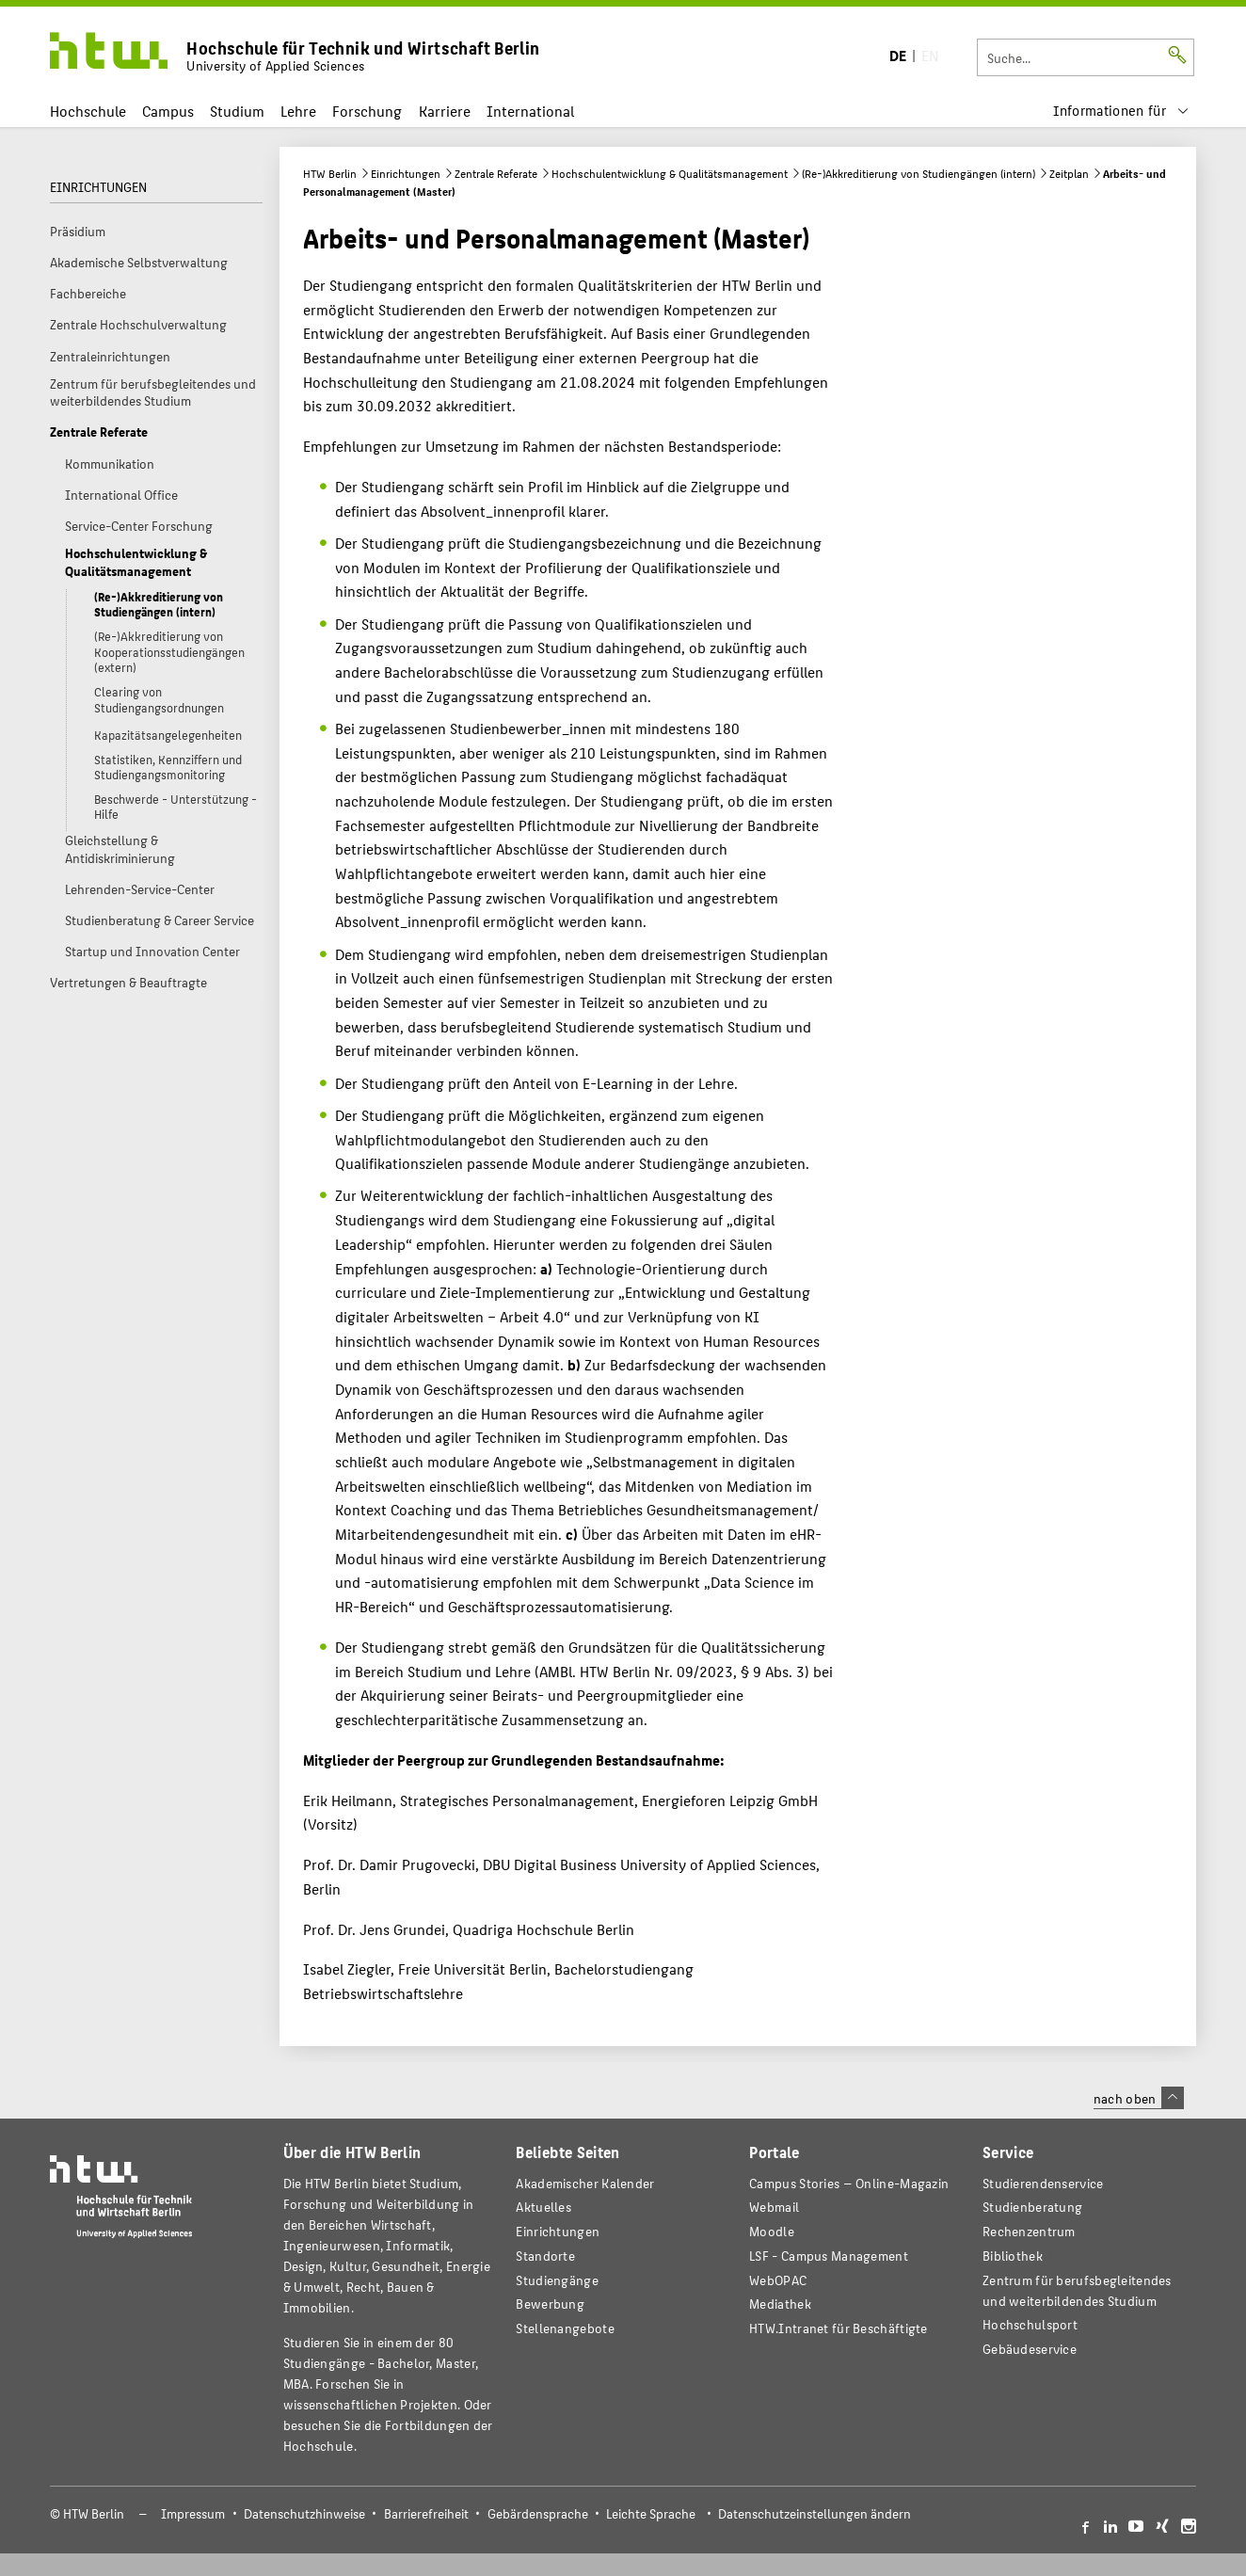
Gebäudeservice (1029, 2349)
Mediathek (780, 2303)
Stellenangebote (565, 2328)
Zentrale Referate (496, 173)
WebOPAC (778, 2280)
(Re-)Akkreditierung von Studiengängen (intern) (918, 173)
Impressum (193, 2513)
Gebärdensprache (537, 2513)
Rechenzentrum (1029, 2231)
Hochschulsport (1030, 2324)
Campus (168, 110)
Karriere (445, 110)
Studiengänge (557, 2280)
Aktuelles (543, 2206)
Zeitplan (1069, 173)
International (530, 110)
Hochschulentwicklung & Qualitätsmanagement (669, 173)
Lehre (298, 110)
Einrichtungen (405, 173)
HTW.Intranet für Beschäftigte (838, 2328)
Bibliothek (1012, 2255)
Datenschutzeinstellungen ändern (814, 2513)
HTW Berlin (330, 173)
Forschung (367, 110)
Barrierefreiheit (426, 2513)
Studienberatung (1032, 2206)
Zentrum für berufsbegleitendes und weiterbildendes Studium (1077, 2290)
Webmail (774, 2206)
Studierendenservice (1043, 2183)
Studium (237, 110)
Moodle (771, 2231)
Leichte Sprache (650, 2513)
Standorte (545, 2255)
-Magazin (849, 2183)
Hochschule (88, 110)
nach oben (1139, 2098)
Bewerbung (550, 2303)
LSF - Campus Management (828, 2255)
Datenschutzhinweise (304, 2513)
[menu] (1121, 110)
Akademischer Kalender (585, 2183)
